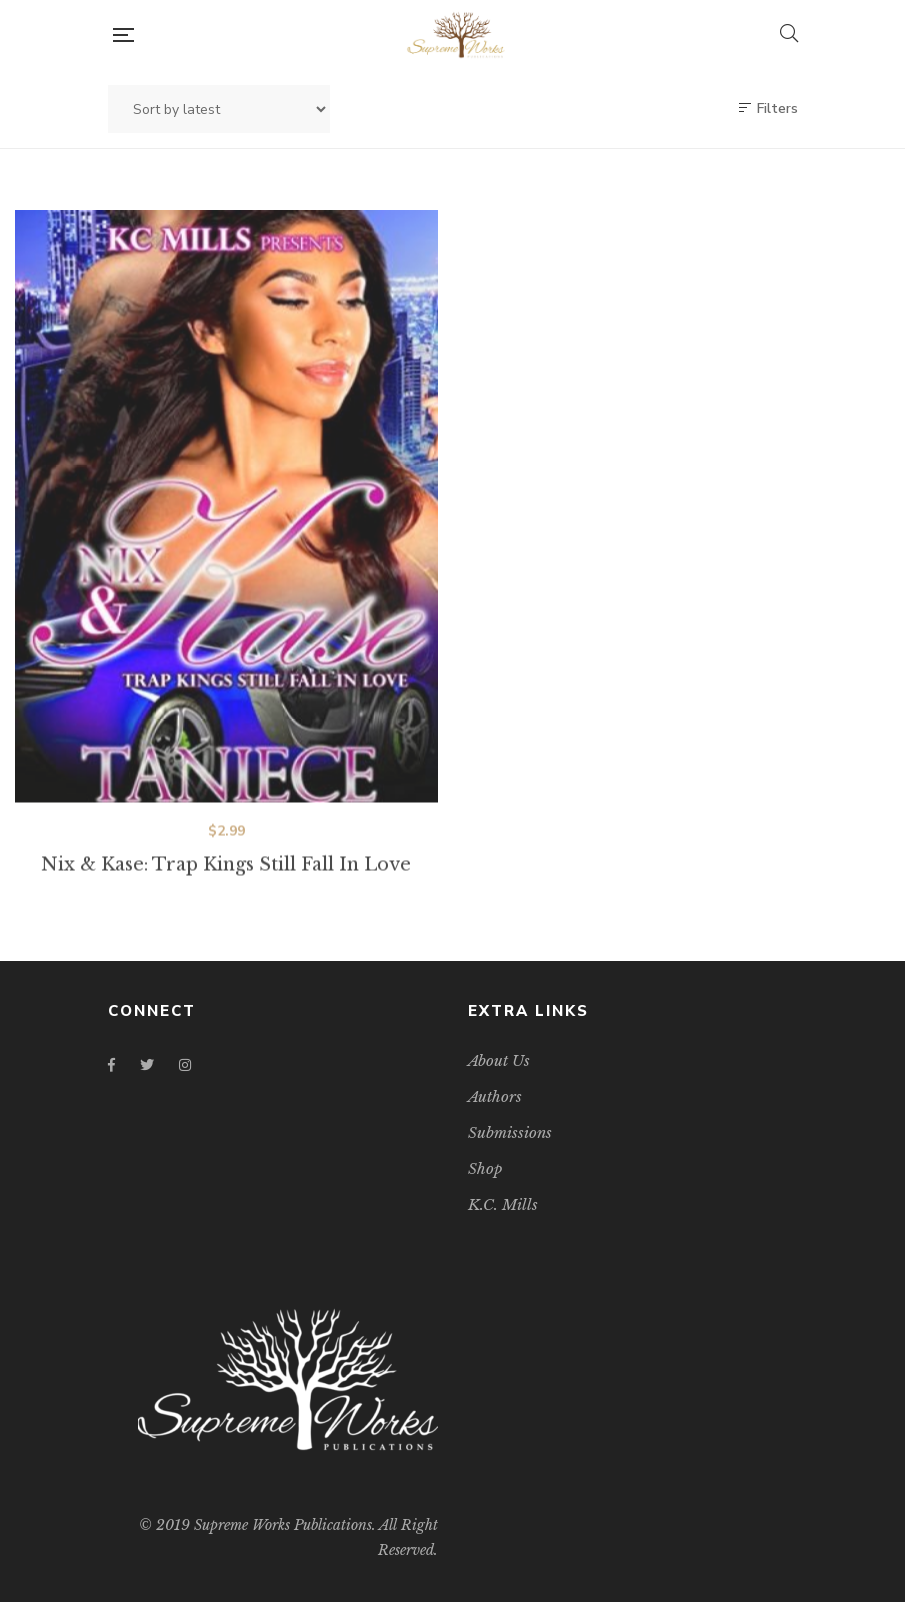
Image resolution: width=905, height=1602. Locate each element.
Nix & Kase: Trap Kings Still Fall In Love (226, 882)
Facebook (111, 1065)
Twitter (147, 1065)
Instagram (185, 1065)
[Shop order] (219, 109)
